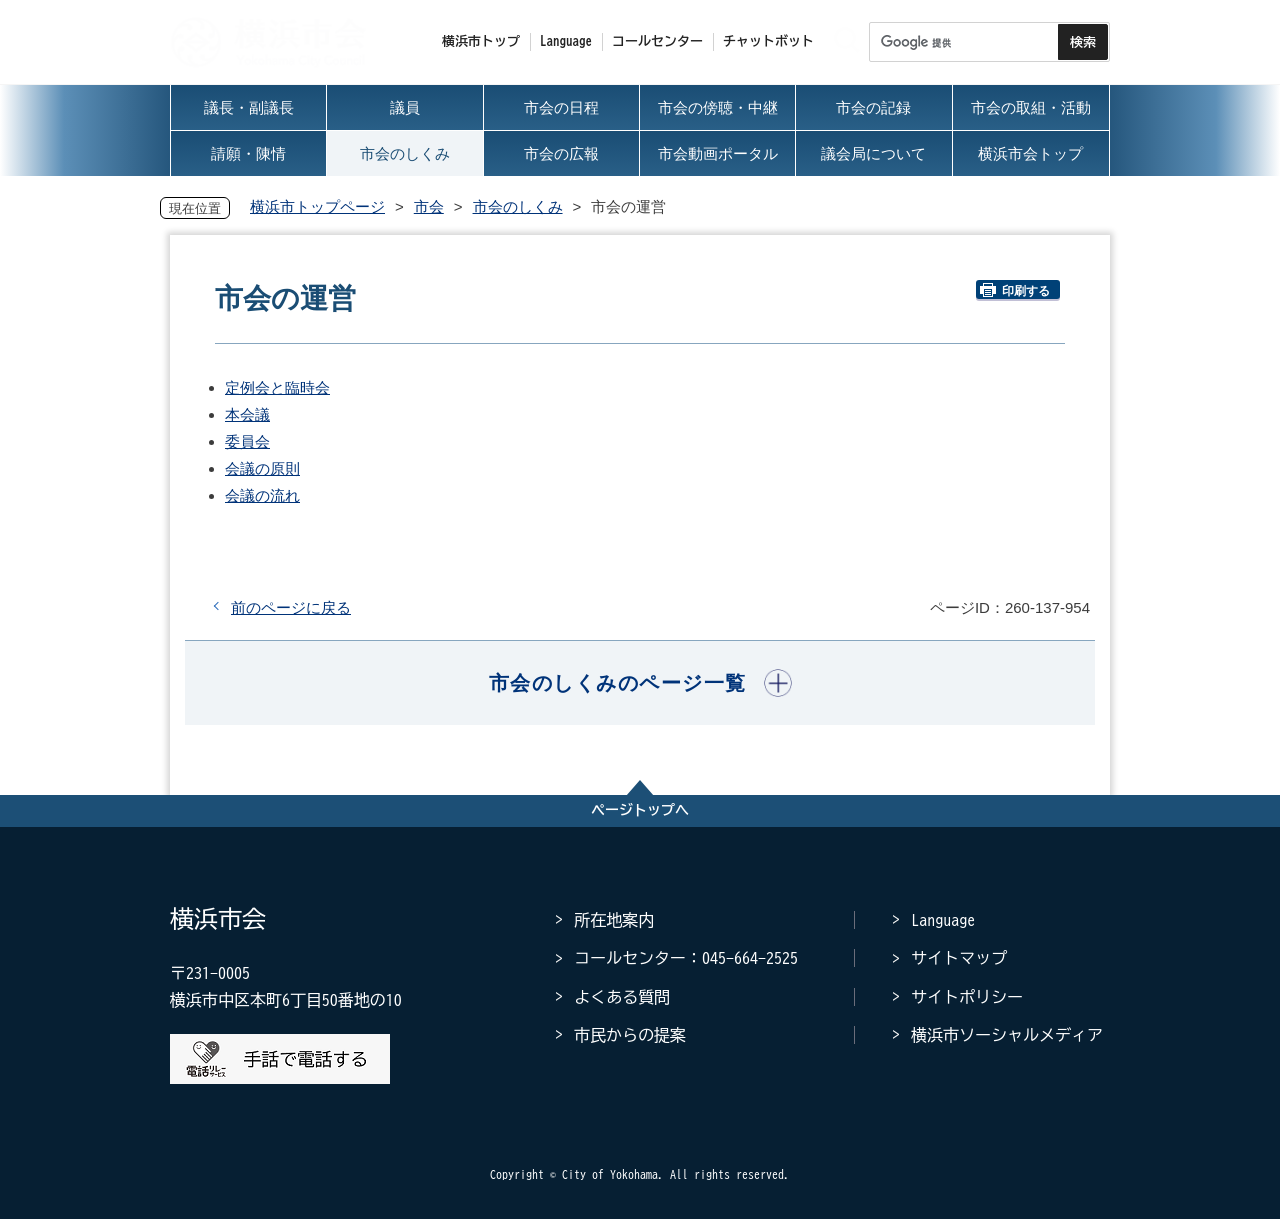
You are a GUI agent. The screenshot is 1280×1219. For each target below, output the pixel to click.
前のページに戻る (291, 607)
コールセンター (657, 41)
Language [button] (566, 41)
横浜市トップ (481, 41)
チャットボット (768, 41)
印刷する (1015, 290)
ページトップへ (640, 810)
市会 (429, 206)
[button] (640, 683)
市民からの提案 (630, 1035)
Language (943, 920)
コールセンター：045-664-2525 (686, 958)
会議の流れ (262, 495)
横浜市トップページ (317, 206)
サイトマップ (959, 958)
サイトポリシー (967, 997)
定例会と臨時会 (277, 387)
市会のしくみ (518, 206)
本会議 (247, 414)
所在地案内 (614, 920)
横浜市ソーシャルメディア (1007, 1035)
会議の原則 (262, 468)
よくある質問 (622, 997)
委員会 (247, 441)
